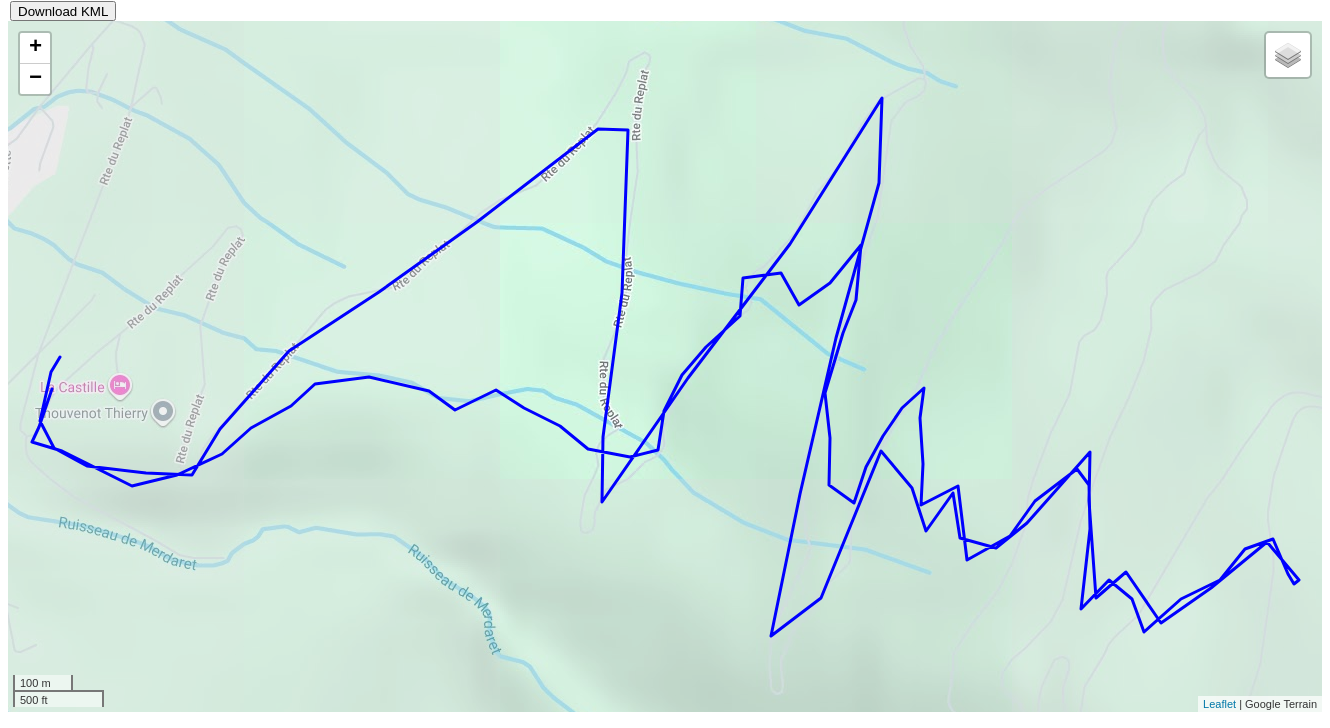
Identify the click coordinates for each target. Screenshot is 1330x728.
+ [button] (35, 48)
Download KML (63, 11)
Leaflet (1219, 704)
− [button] (35, 79)
